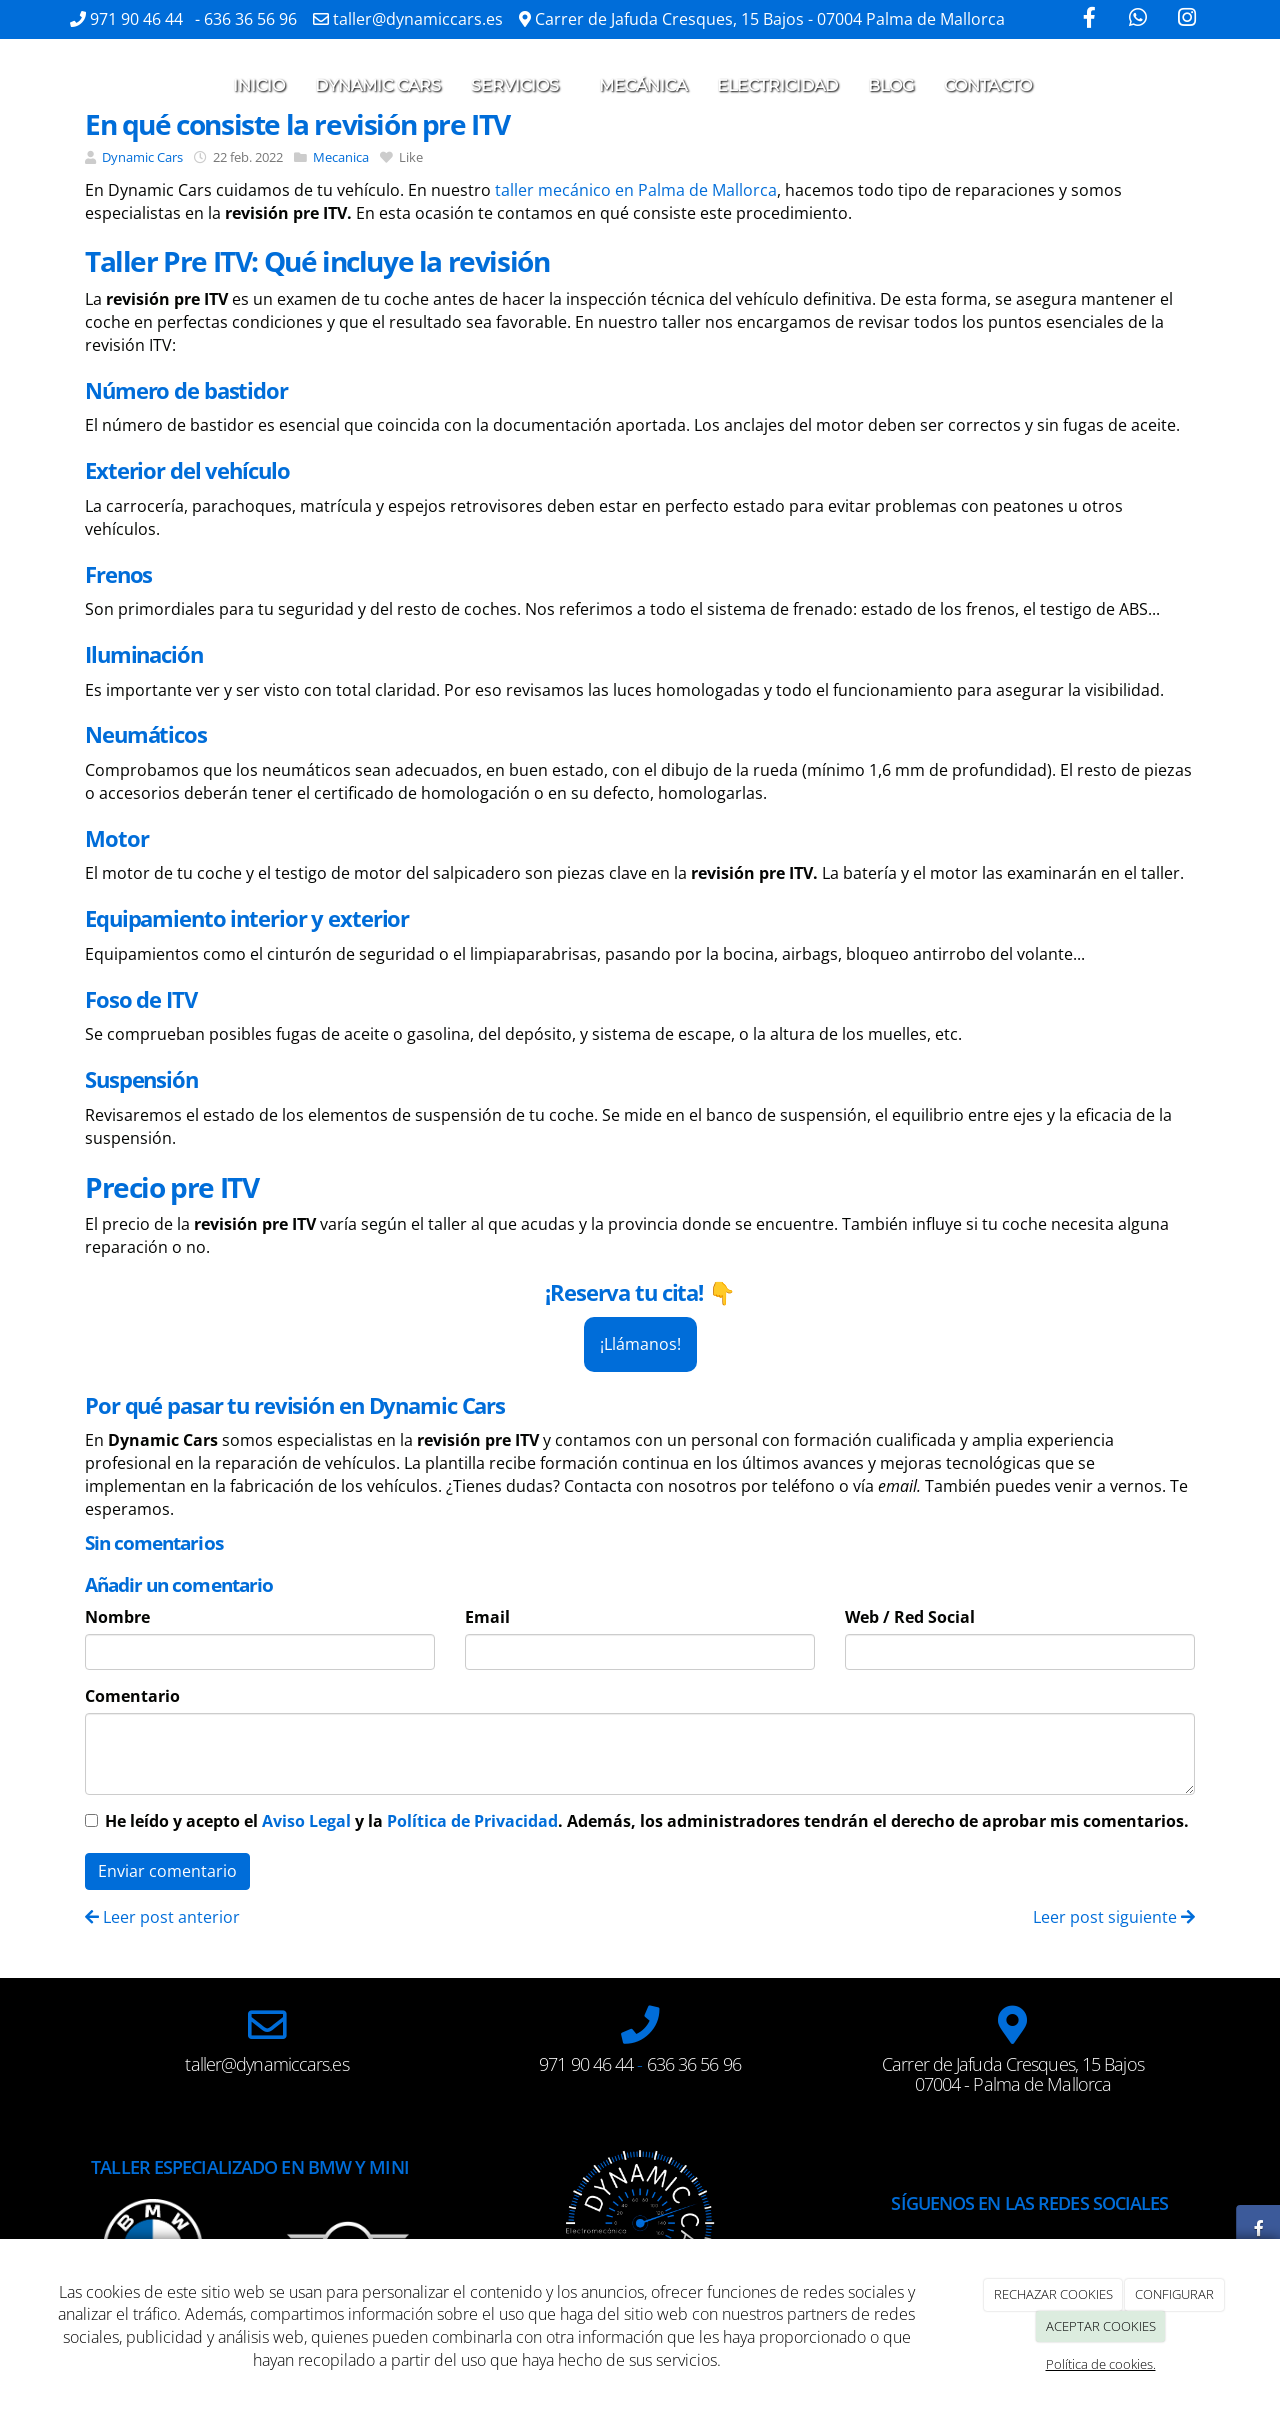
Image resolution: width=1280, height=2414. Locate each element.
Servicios (520, 85)
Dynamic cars (378, 85)
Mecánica (643, 85)
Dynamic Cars (142, 157)
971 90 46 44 (138, 19)
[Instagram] (1187, 19)
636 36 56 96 (250, 19)
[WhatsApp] (1138, 19)
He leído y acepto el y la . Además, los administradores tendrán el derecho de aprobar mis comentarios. (647, 1821)
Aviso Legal (306, 1821)
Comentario (132, 1696)
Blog (891, 85)
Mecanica (341, 157)
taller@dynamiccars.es (418, 19)
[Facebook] (1089, 19)
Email (487, 1617)
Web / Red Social (910, 1617)
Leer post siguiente (1114, 1917)
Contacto (988, 85)
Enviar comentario (167, 1871)
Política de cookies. (1101, 2364)
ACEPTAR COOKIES (1101, 2326)
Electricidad (777, 85)
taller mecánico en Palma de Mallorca (636, 190)
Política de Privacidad (472, 1821)
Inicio (259, 85)
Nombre (117, 1617)
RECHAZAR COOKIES (1053, 2294)
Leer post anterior (162, 1917)
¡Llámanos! (640, 1344)
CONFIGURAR (1174, 2294)
